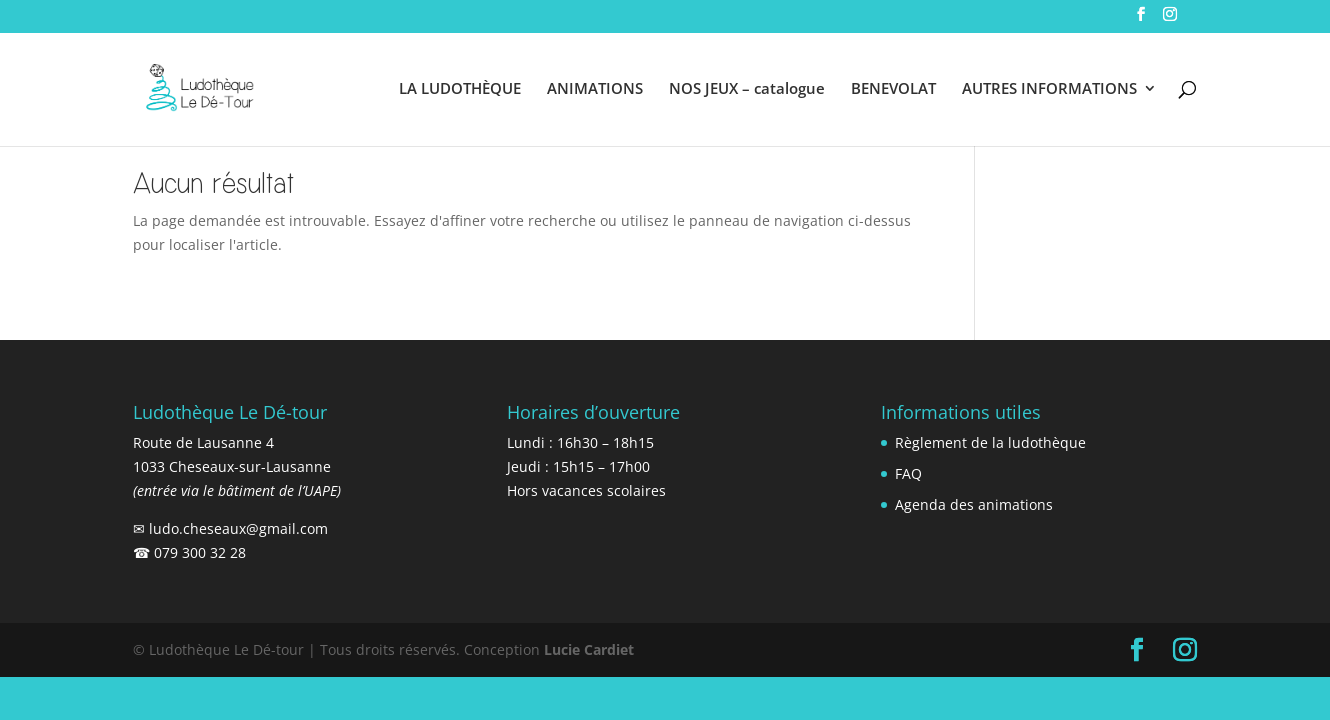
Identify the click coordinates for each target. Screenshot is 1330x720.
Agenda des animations (974, 504)
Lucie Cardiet (589, 649)
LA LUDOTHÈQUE (460, 89)
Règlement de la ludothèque (990, 442)
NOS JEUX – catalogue (747, 89)
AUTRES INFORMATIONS (1049, 89)
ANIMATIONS (595, 89)
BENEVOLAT (893, 89)
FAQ (908, 473)
